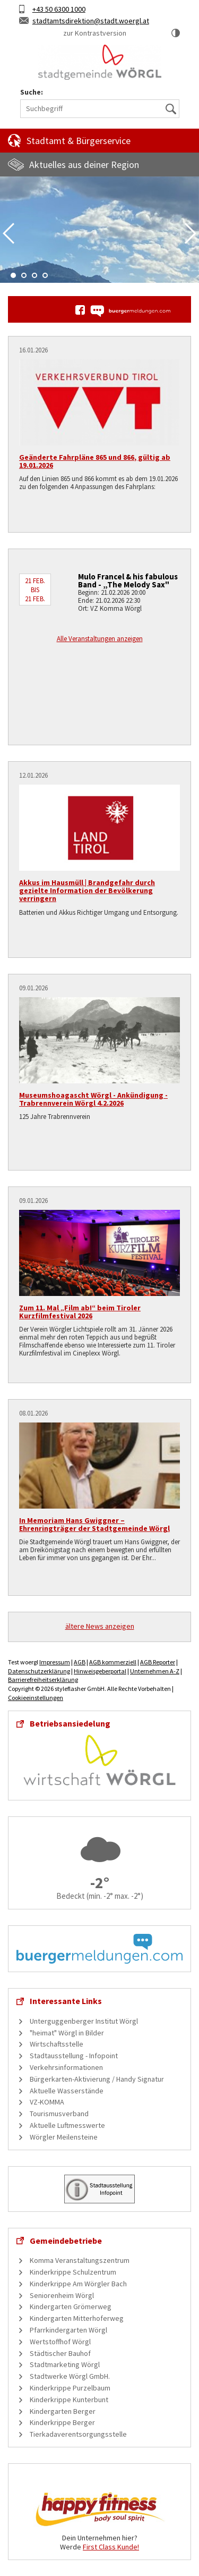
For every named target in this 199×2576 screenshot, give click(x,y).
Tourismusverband (59, 2113)
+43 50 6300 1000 (58, 9)
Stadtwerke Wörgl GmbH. (70, 2376)
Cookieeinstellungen (35, 1698)
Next (190, 233)
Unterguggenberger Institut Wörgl (84, 2021)
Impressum (54, 1662)
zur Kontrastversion (94, 33)
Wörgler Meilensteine (64, 2137)
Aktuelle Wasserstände (66, 2090)
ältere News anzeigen (99, 1626)
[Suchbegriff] (99, 108)
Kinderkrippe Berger (62, 2422)
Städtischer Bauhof (60, 2353)
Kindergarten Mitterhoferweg (77, 2318)
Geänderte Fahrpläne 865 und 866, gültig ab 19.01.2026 (94, 461)
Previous (8, 233)
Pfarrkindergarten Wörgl (68, 2330)
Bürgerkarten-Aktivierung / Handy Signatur (97, 2079)
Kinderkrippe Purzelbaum (70, 2388)
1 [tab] (13, 275)
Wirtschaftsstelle (56, 2044)
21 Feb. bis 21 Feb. (35, 589)
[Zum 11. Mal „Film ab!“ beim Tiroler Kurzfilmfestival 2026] (99, 1253)
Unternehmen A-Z (154, 1671)
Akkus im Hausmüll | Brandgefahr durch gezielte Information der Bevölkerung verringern (87, 891)
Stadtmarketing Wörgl (65, 2364)
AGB (79, 1662)
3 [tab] (34, 275)
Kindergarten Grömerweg (70, 2306)
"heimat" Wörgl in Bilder (67, 2033)
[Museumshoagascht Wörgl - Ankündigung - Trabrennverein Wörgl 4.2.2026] (99, 1040)
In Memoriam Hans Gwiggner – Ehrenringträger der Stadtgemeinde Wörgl (94, 1524)
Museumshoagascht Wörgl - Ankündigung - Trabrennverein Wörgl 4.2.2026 (93, 1099)
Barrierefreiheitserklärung (43, 1679)
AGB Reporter (157, 1662)
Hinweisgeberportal (100, 1671)
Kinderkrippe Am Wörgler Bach (78, 2283)
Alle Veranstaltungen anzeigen (100, 638)
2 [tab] (24, 275)
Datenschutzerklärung (39, 1671)
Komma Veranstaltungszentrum (79, 2260)
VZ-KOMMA (47, 2102)
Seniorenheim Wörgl (62, 2295)
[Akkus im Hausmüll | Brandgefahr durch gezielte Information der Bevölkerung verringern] (99, 828)
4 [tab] (45, 275)
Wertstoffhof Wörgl (60, 2341)
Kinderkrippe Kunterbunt (69, 2399)
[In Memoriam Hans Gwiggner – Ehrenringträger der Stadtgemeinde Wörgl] (99, 1465)
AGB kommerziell (112, 1662)
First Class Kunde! (111, 2547)
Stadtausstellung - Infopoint (74, 2055)
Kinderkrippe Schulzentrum (73, 2272)
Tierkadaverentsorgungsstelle (78, 2434)
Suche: (31, 92)
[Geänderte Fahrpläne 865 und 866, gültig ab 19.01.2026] (99, 402)
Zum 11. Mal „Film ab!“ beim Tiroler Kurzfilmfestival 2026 (80, 1311)
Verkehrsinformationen (66, 2067)
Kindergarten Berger (63, 2411)
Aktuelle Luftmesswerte (67, 2125)
